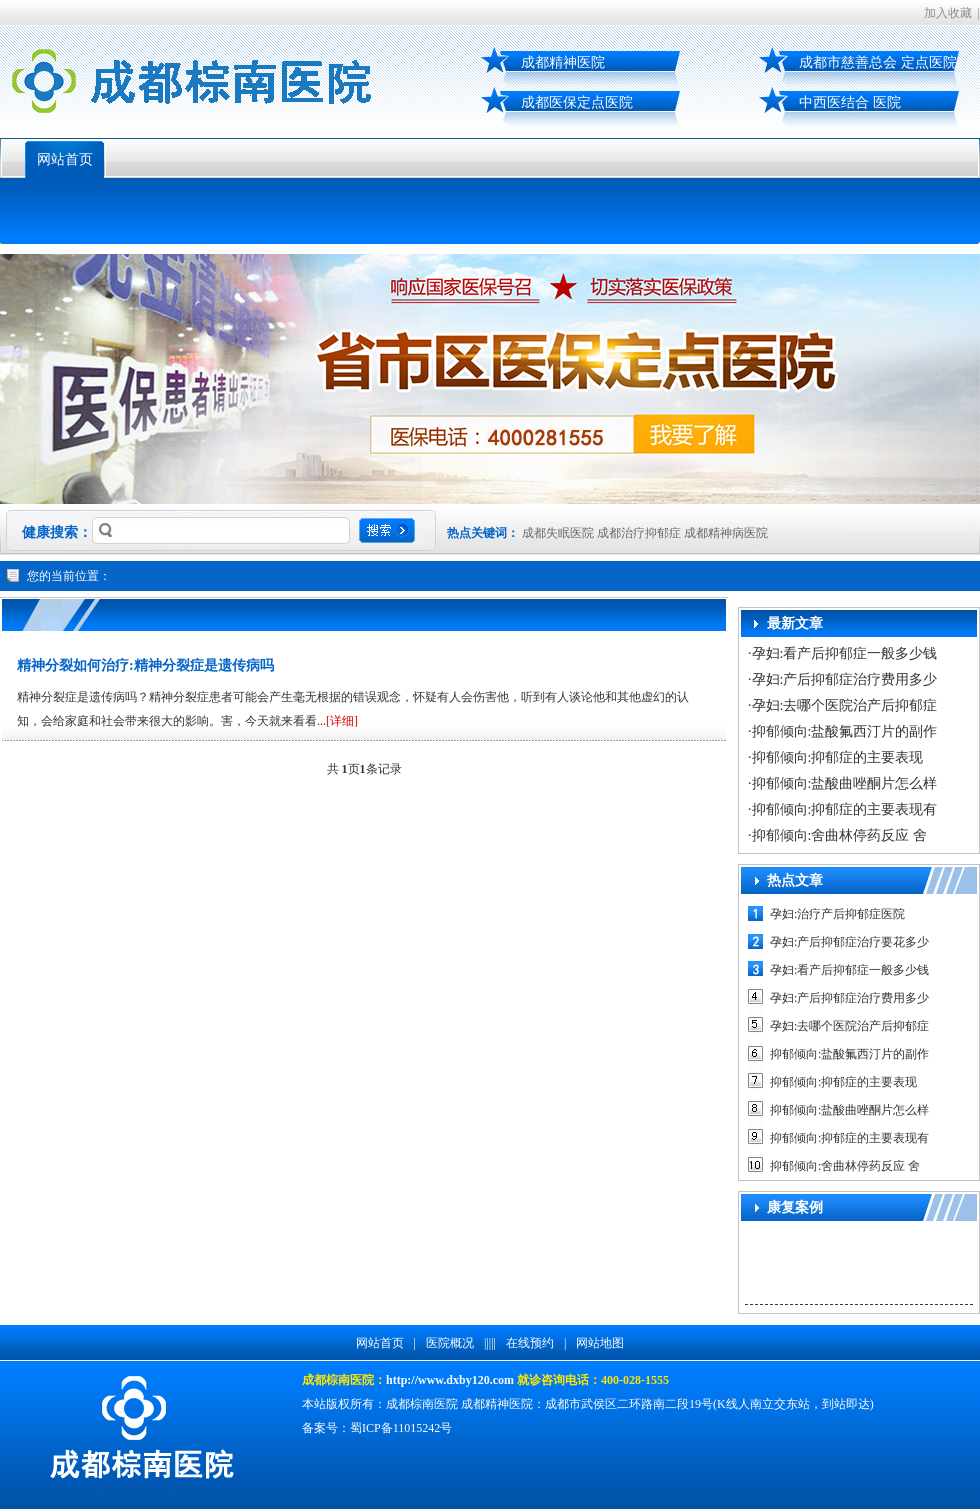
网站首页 (65, 159)
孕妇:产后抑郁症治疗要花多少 (849, 942)
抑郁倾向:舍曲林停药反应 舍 (839, 835)
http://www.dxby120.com (450, 1380)
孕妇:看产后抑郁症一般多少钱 (845, 653)
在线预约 (530, 1343)
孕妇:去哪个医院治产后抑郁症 (845, 705)
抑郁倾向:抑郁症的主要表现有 (845, 809)
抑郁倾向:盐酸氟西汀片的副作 (845, 731)
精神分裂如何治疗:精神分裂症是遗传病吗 (145, 665)
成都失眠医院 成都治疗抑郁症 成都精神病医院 (645, 533)
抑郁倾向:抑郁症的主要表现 (838, 757)
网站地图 (600, 1343)
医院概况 (450, 1343)
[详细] (342, 721)
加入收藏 (948, 13)
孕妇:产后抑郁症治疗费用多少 (845, 679)
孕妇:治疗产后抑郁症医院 (837, 914)
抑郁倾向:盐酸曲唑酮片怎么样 (845, 783)
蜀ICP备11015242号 (401, 1428)
